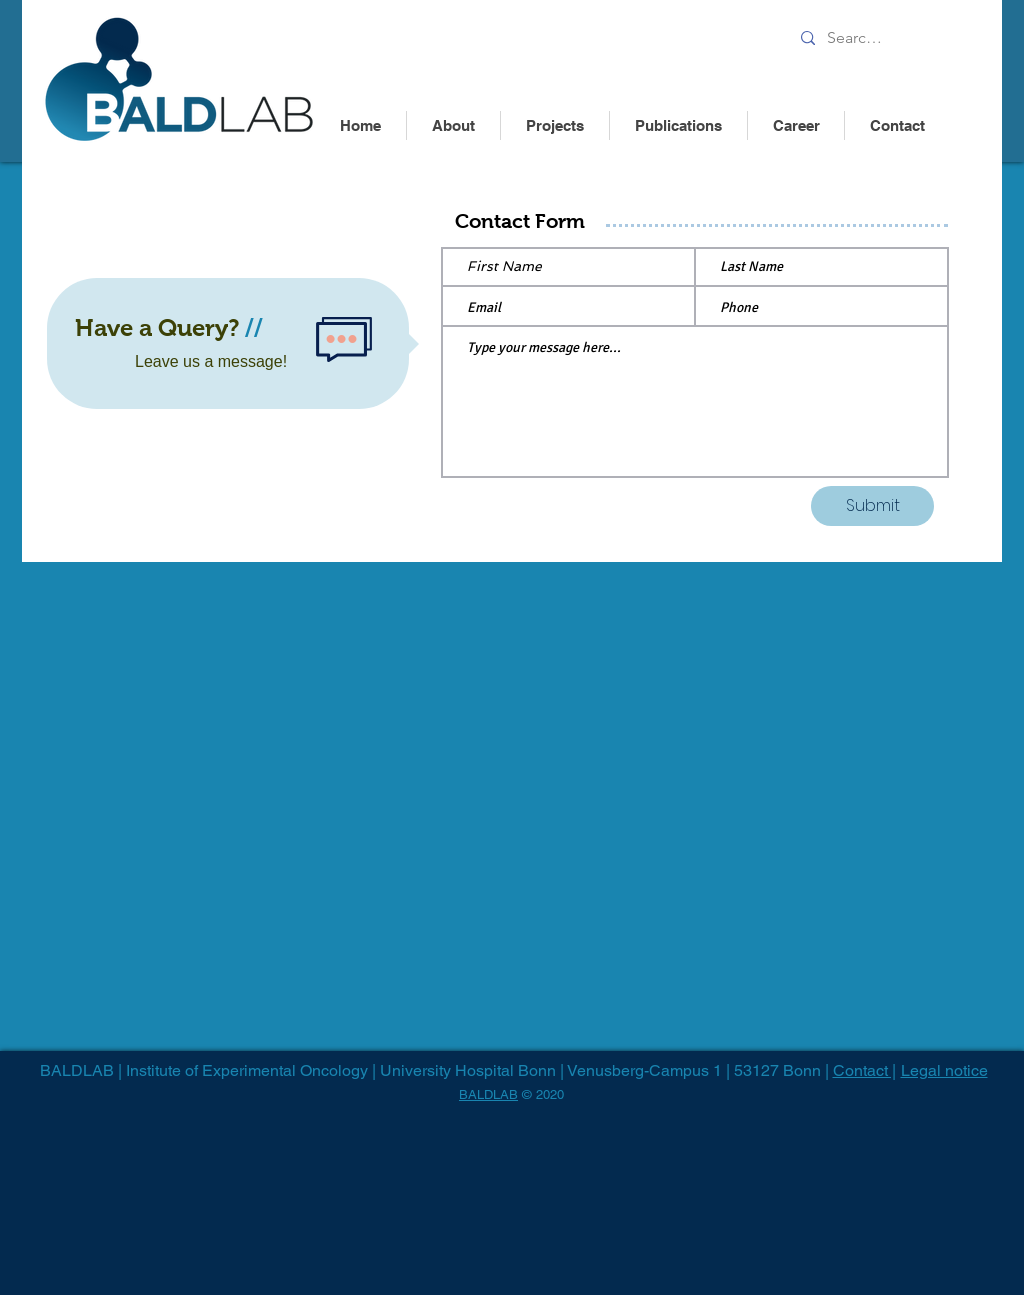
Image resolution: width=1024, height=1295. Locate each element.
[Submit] (872, 506)
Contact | (864, 1070)
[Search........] (859, 38)
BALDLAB (488, 1094)
